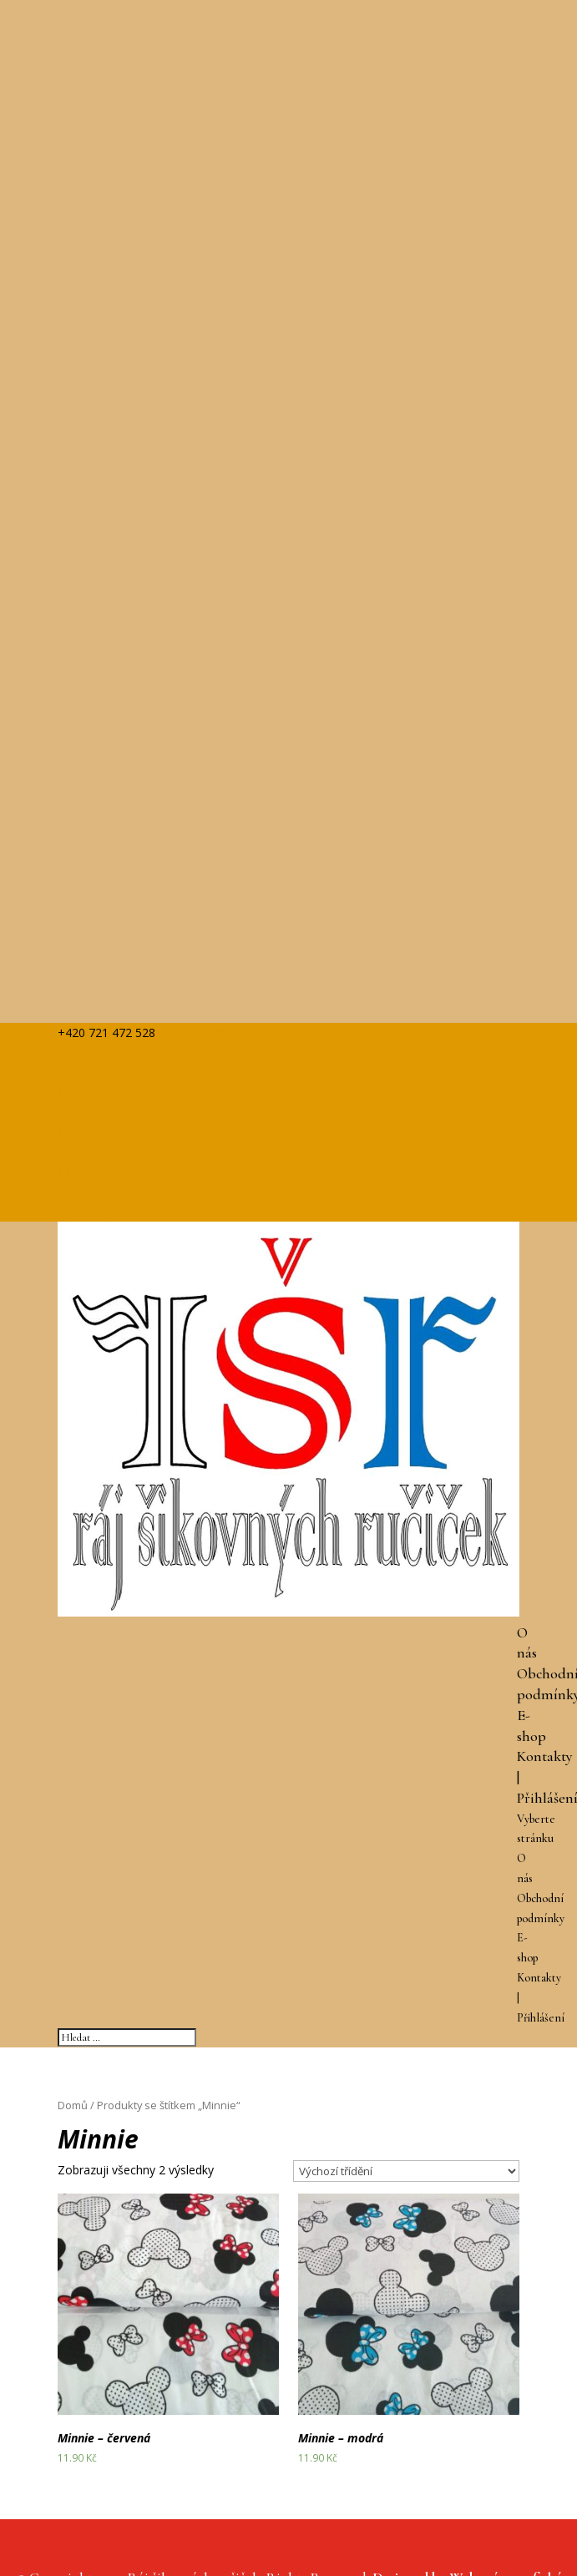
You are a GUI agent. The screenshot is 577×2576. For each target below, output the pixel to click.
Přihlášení (540, 2018)
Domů (73, 2105)
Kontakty (545, 1756)
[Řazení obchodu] (406, 2171)
